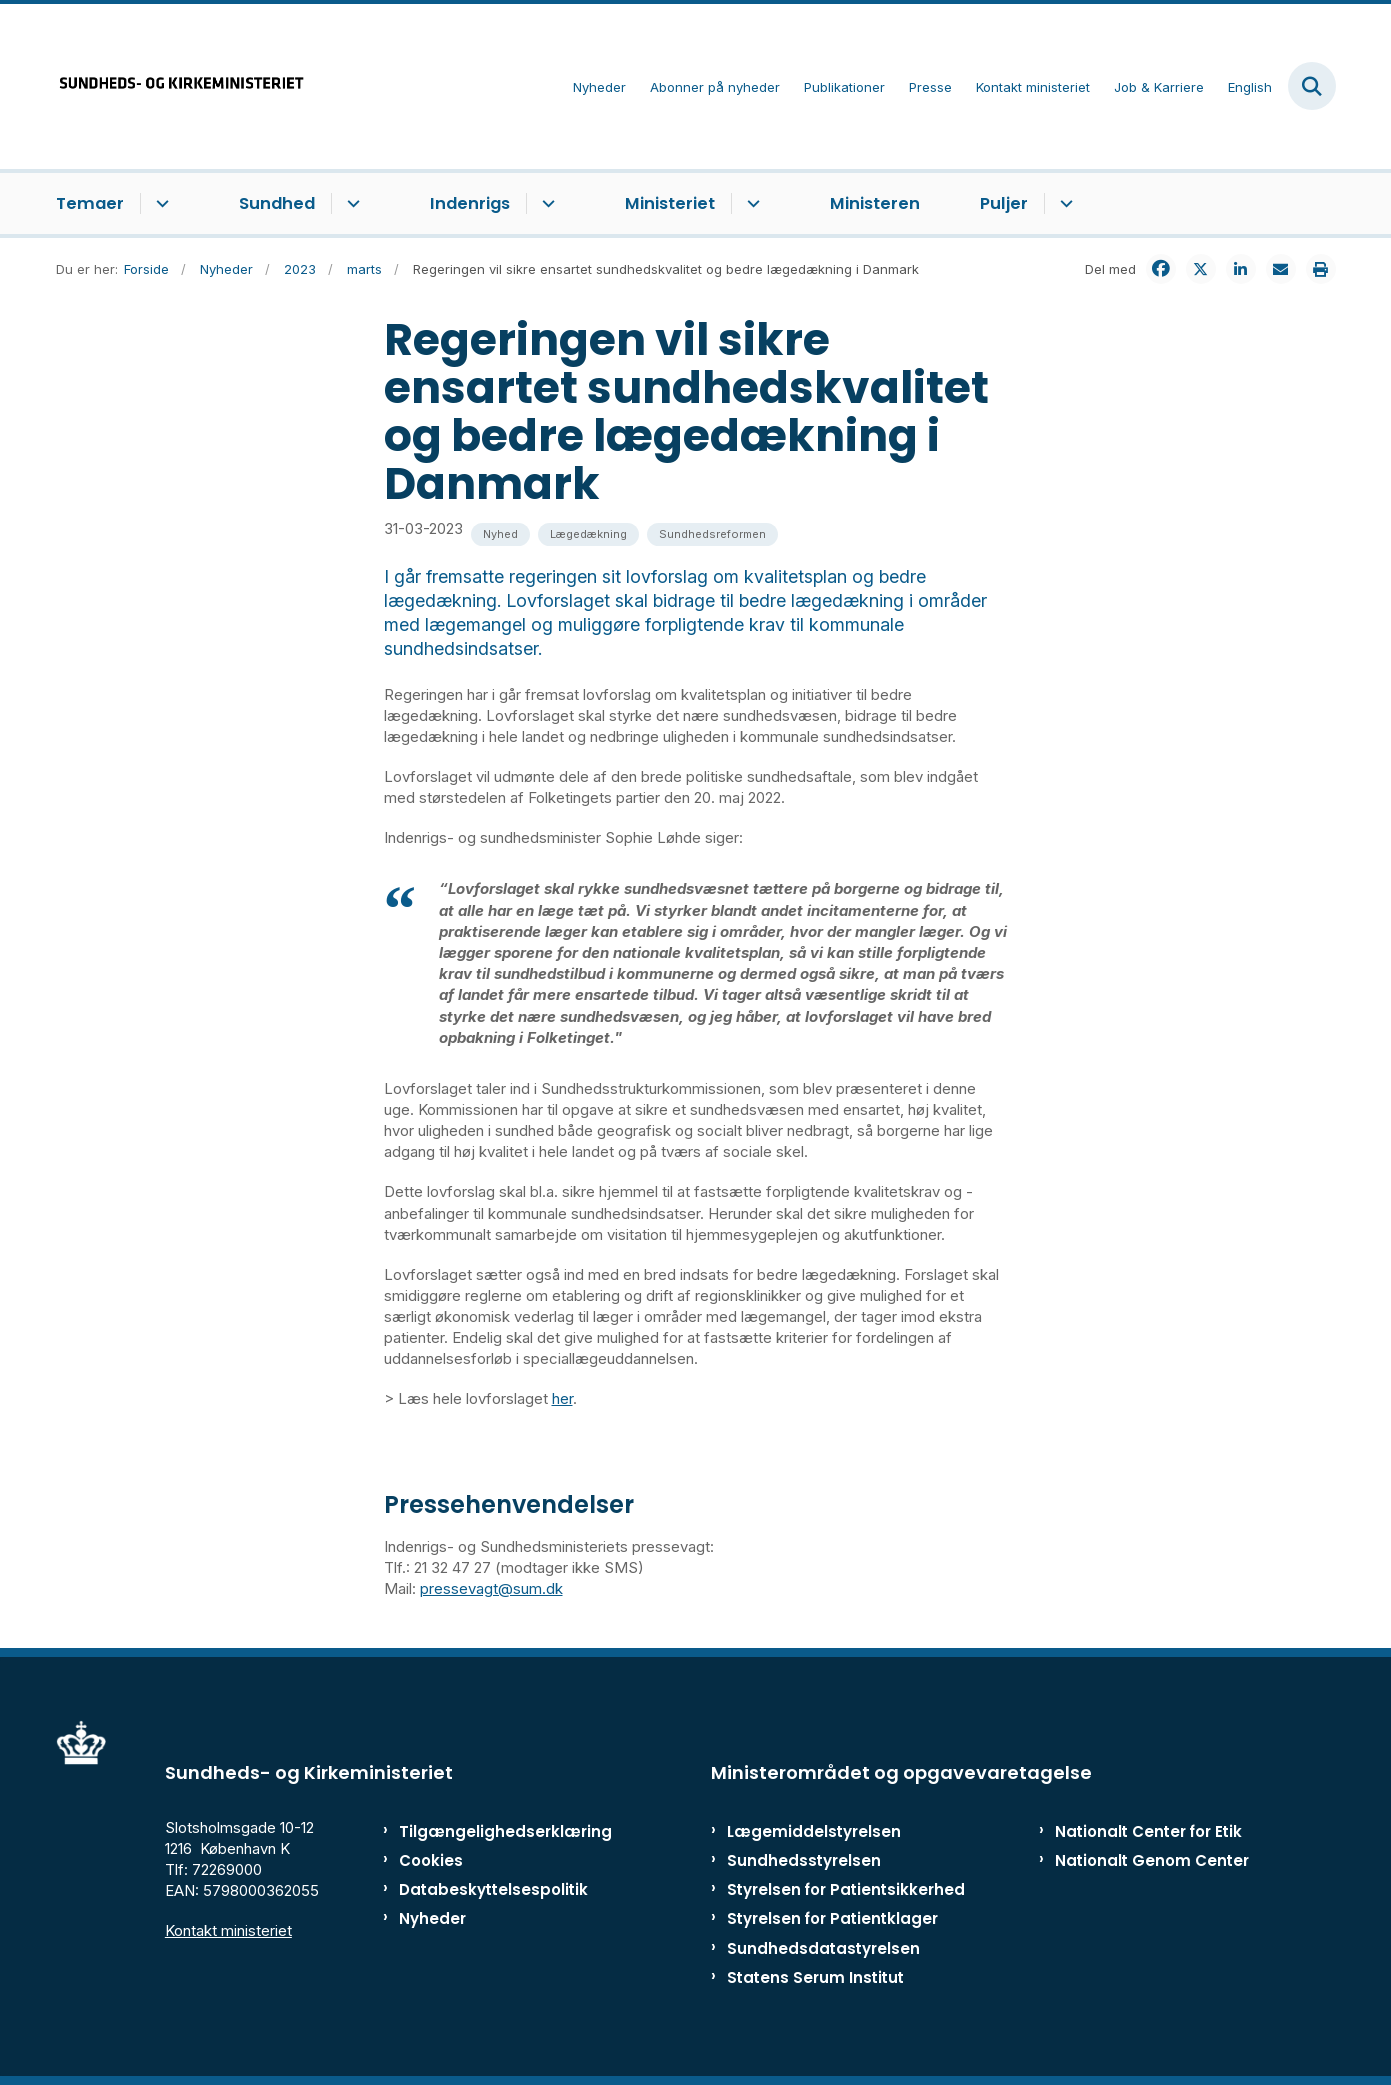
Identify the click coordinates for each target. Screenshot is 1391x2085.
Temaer (90, 203)
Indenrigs (470, 203)
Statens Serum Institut (815, 1977)
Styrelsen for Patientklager (832, 1918)
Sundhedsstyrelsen (804, 1860)
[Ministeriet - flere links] (750, 204)
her (562, 1398)
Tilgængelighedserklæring (484, 1831)
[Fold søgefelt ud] (1312, 86)
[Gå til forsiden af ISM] (181, 86)
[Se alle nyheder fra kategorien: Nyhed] (500, 534)
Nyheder (432, 1918)
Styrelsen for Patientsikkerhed (846, 1889)
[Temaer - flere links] (159, 204)
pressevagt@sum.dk (491, 1588)
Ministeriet (670, 203)
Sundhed (277, 203)
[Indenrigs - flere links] (545, 204)
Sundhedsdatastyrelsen (823, 1948)
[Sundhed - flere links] (350, 204)
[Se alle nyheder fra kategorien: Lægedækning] (588, 534)
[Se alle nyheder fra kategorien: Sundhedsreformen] (712, 534)
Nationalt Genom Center (1152, 1860)
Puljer (1004, 203)
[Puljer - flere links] (1063, 204)
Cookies (431, 1860)
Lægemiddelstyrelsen (814, 1831)
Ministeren (875, 203)
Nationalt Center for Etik (1148, 1831)
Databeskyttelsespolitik (484, 1889)
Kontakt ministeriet (228, 1930)
